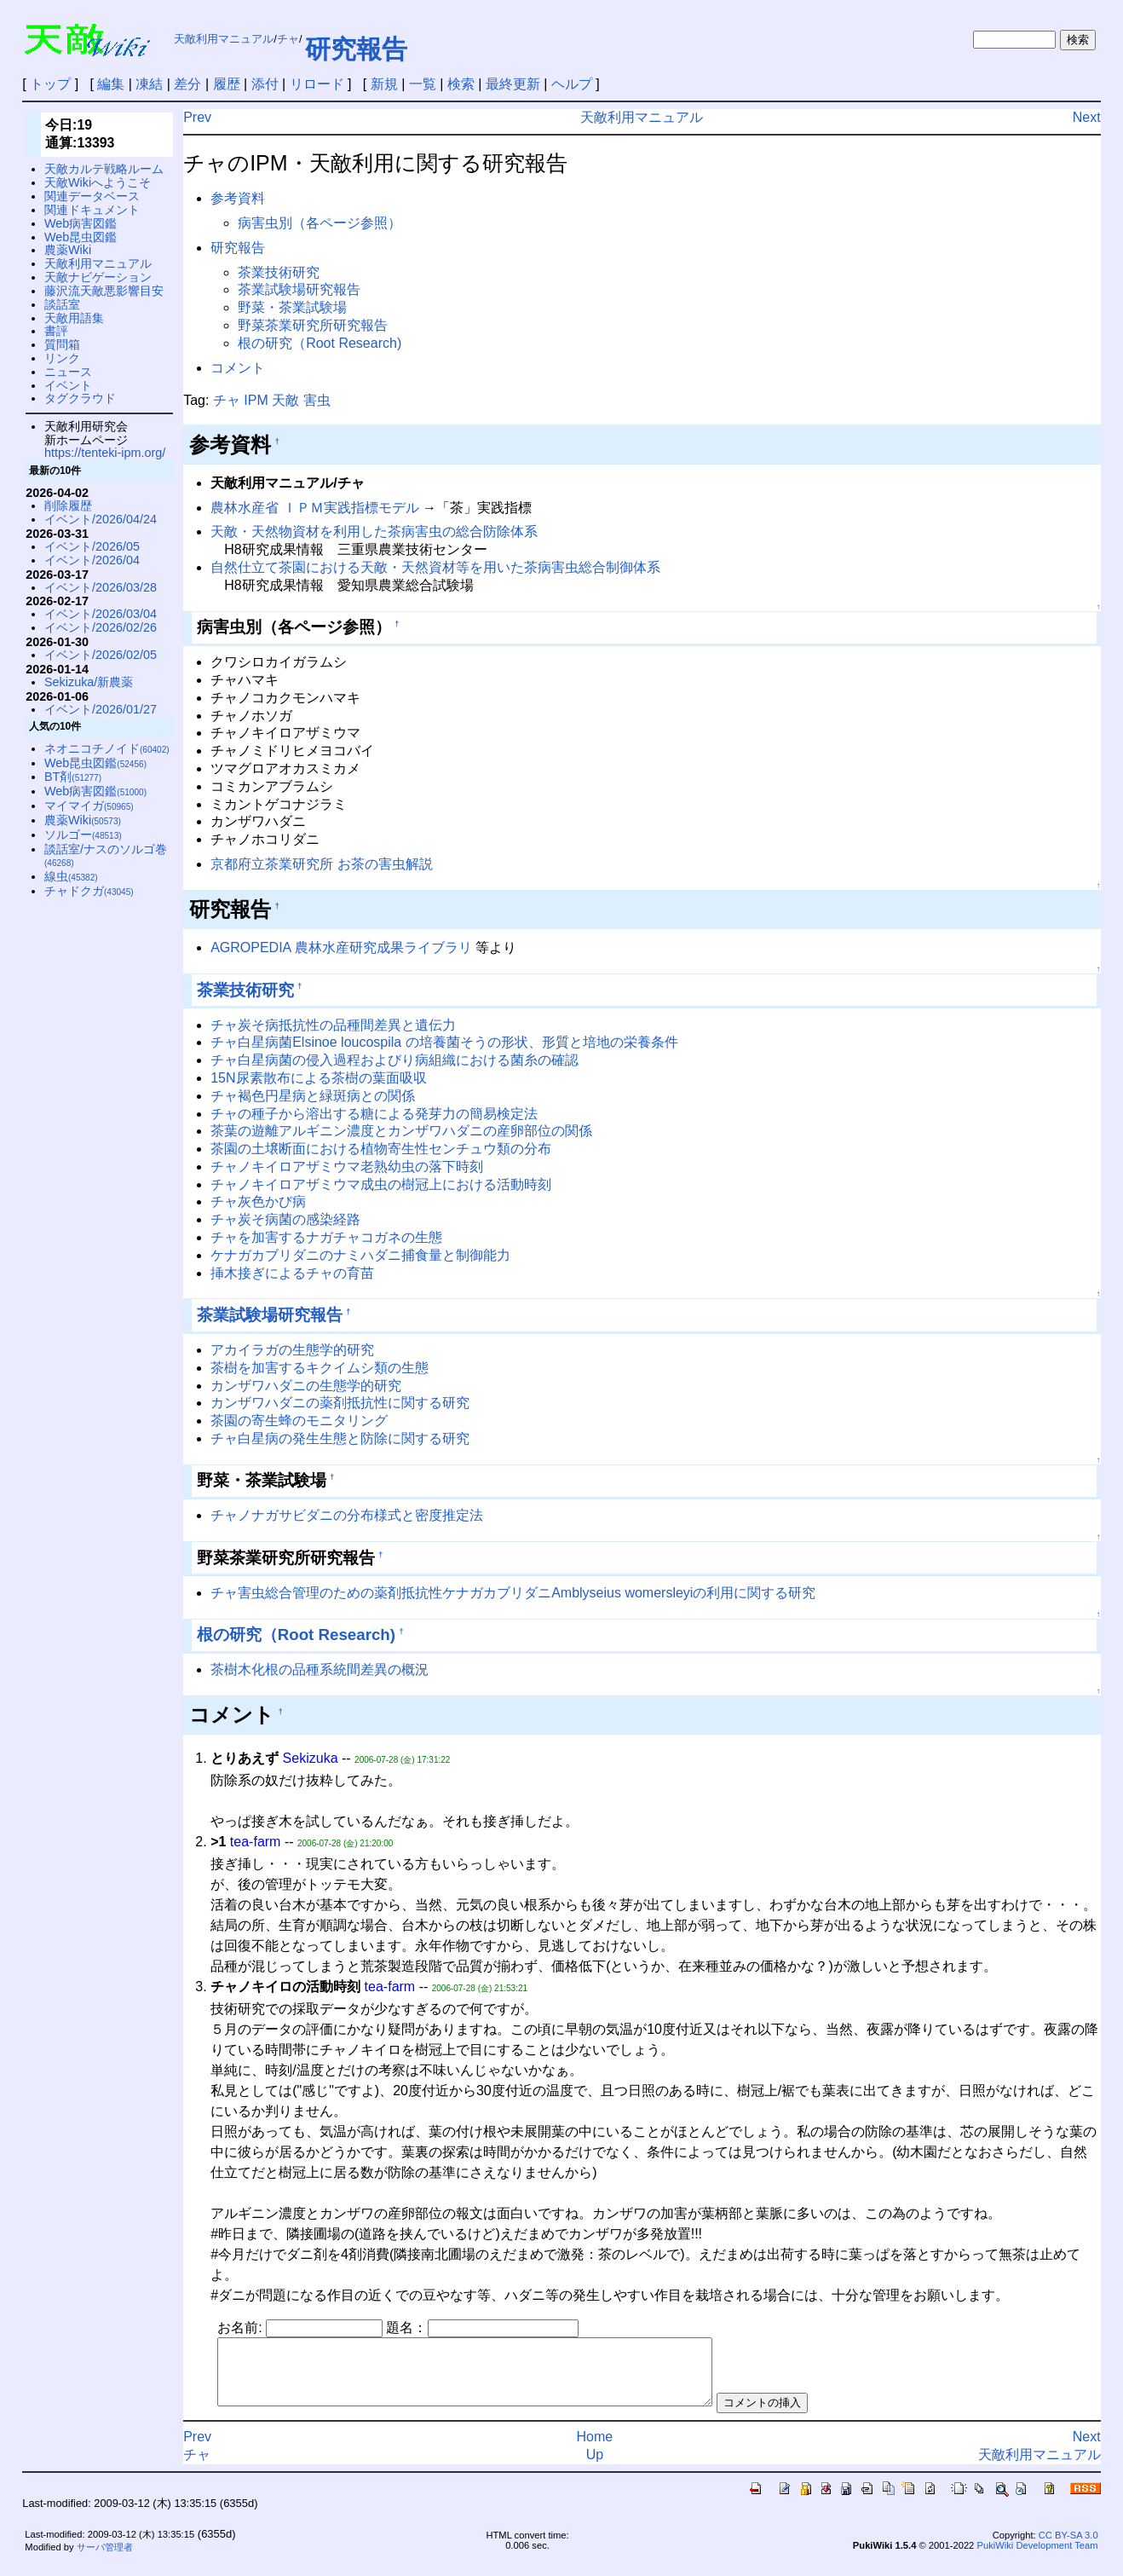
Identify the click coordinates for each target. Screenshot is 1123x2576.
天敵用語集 (74, 318)
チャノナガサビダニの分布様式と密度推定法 (346, 1515)
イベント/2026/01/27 (100, 709)
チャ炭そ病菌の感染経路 (285, 1219)
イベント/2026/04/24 (100, 519)
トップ (50, 84)
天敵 (285, 400)
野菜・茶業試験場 (292, 307)
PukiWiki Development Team (1036, 2558)
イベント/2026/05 (92, 546)
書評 (56, 331)
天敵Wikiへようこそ (97, 182)
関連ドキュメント (92, 210)
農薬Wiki (67, 250)
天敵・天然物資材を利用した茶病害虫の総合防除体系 (374, 531)
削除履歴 (68, 505)
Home (595, 2449)
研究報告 (356, 49)
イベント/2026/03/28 (100, 587)
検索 (461, 84)
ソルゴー (83, 834)
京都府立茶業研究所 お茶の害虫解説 (321, 864)
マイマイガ (89, 805)
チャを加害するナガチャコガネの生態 (326, 1237)
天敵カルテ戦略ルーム (104, 169)
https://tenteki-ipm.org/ (104, 452)
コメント (237, 368)
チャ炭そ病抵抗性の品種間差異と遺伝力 (333, 1025)
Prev (197, 117)
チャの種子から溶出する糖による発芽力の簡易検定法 (374, 1113)
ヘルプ (571, 84)
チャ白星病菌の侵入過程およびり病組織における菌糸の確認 (394, 1060)
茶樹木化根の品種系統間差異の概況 (319, 1669)
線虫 (71, 876)
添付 (265, 84)
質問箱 (62, 344)
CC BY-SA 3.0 (1068, 2548)
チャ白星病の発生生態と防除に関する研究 (339, 1438)
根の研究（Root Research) (319, 343)
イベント (68, 385)
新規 (384, 84)
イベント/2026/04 (92, 560)
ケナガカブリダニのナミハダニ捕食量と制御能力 (360, 1255)
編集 (110, 84)
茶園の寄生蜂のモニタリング (299, 1420)
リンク (62, 358)
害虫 (317, 400)
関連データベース (92, 196)
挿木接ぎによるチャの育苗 (292, 1273)
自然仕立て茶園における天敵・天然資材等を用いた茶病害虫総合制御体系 (435, 567)
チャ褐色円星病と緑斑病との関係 (312, 1096)
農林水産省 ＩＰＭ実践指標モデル (314, 507)
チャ (288, 38)
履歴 (226, 84)
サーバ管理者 (105, 2560)
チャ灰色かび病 (258, 1201)
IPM (256, 400)
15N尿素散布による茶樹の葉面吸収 (318, 1078)
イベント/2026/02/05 (100, 654)
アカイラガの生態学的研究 (292, 1350)
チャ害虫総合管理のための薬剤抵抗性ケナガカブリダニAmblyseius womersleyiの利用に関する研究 (512, 1592)
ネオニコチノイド (107, 748)
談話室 (62, 304)
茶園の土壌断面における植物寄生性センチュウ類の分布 (380, 1148)
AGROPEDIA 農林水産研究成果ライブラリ (341, 947)
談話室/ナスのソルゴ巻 (105, 855)
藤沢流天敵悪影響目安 (104, 290)
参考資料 (237, 198)
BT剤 (72, 776)
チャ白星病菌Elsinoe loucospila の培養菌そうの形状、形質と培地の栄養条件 (444, 1042)
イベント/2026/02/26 (100, 627)
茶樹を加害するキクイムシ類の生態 (319, 1367)
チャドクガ (89, 891)
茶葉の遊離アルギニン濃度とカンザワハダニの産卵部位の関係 (401, 1130)
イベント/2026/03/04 (100, 614)
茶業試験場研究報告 (299, 289)
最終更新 (513, 84)
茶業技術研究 (279, 272)
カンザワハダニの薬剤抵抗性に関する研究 (339, 1402)
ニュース (68, 371)
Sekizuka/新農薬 (88, 682)
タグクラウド (80, 398)
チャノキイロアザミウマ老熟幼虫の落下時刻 (346, 1166)
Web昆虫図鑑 (80, 237)
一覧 (422, 84)
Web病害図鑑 (80, 223)
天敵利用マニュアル (224, 38)
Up (594, 2467)
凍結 (149, 84)
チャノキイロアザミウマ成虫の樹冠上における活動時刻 (380, 1184)
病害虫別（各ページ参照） (319, 223)
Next (1087, 117)
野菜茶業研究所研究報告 (313, 325)
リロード (317, 84)
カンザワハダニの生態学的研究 (305, 1385)
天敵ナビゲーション (98, 277)
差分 (187, 84)
